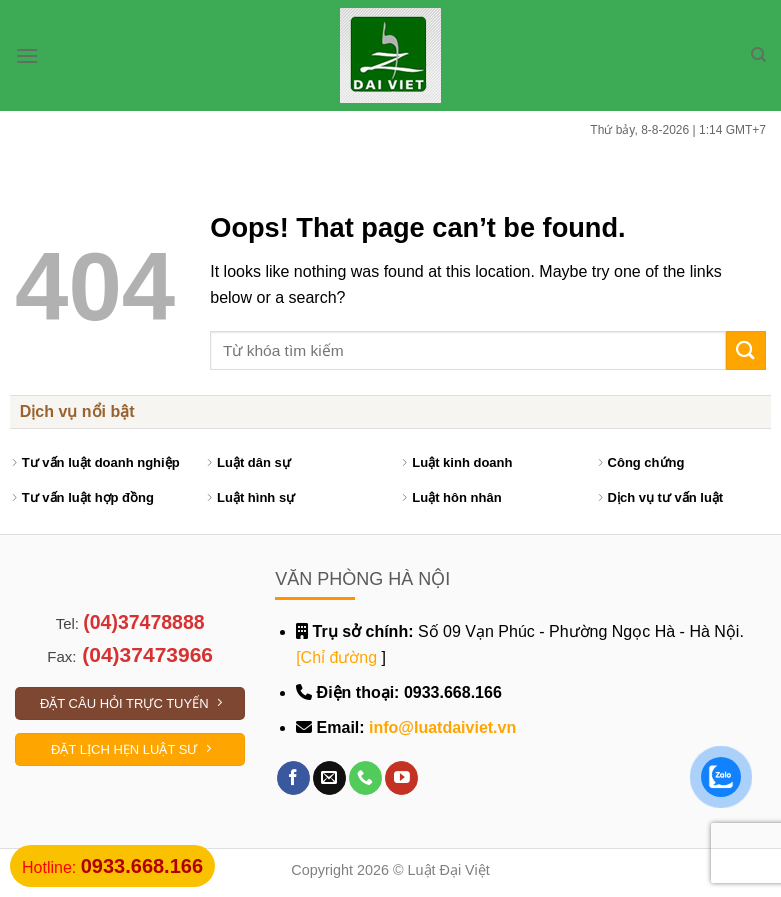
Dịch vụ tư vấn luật (666, 497)
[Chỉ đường (336, 657)
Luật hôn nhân (456, 497)
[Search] (758, 55)
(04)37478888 (143, 622)
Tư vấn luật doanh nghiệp (101, 462)
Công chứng (646, 462)
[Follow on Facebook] (293, 778)
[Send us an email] (329, 778)
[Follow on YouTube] (401, 778)
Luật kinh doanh (462, 462)
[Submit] (746, 350)
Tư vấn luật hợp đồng (88, 497)
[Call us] (365, 778)
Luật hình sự (256, 497)
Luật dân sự (254, 462)
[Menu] (27, 55)
